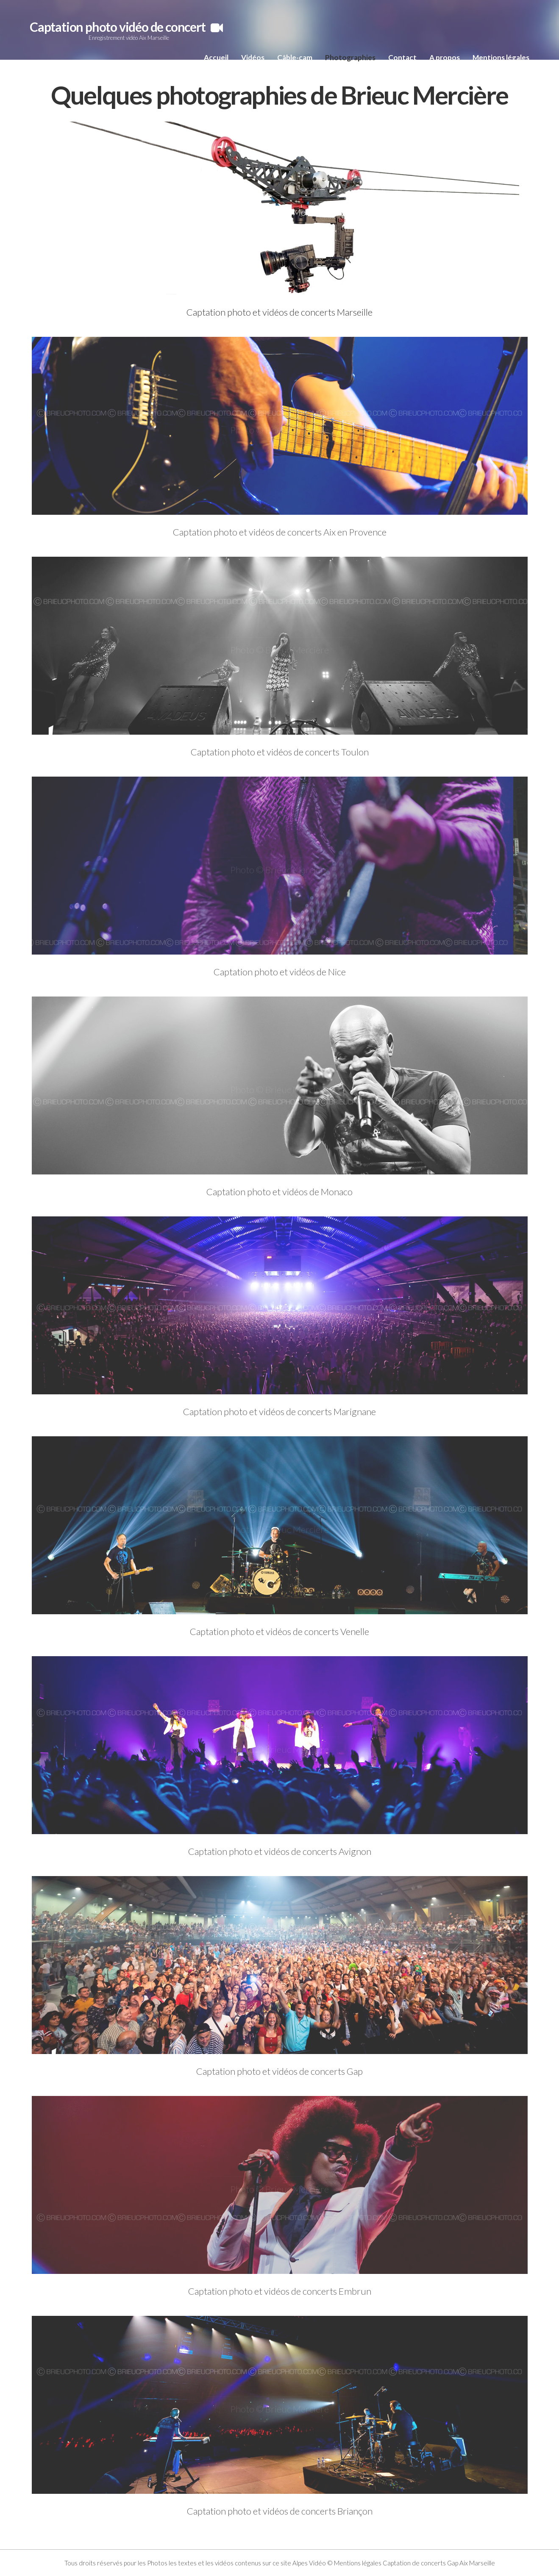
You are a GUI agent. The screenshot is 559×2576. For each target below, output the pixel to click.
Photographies (350, 57)
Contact (402, 57)
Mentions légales (501, 57)
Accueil (216, 57)
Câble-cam (294, 57)
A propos (444, 57)
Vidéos (252, 57)
